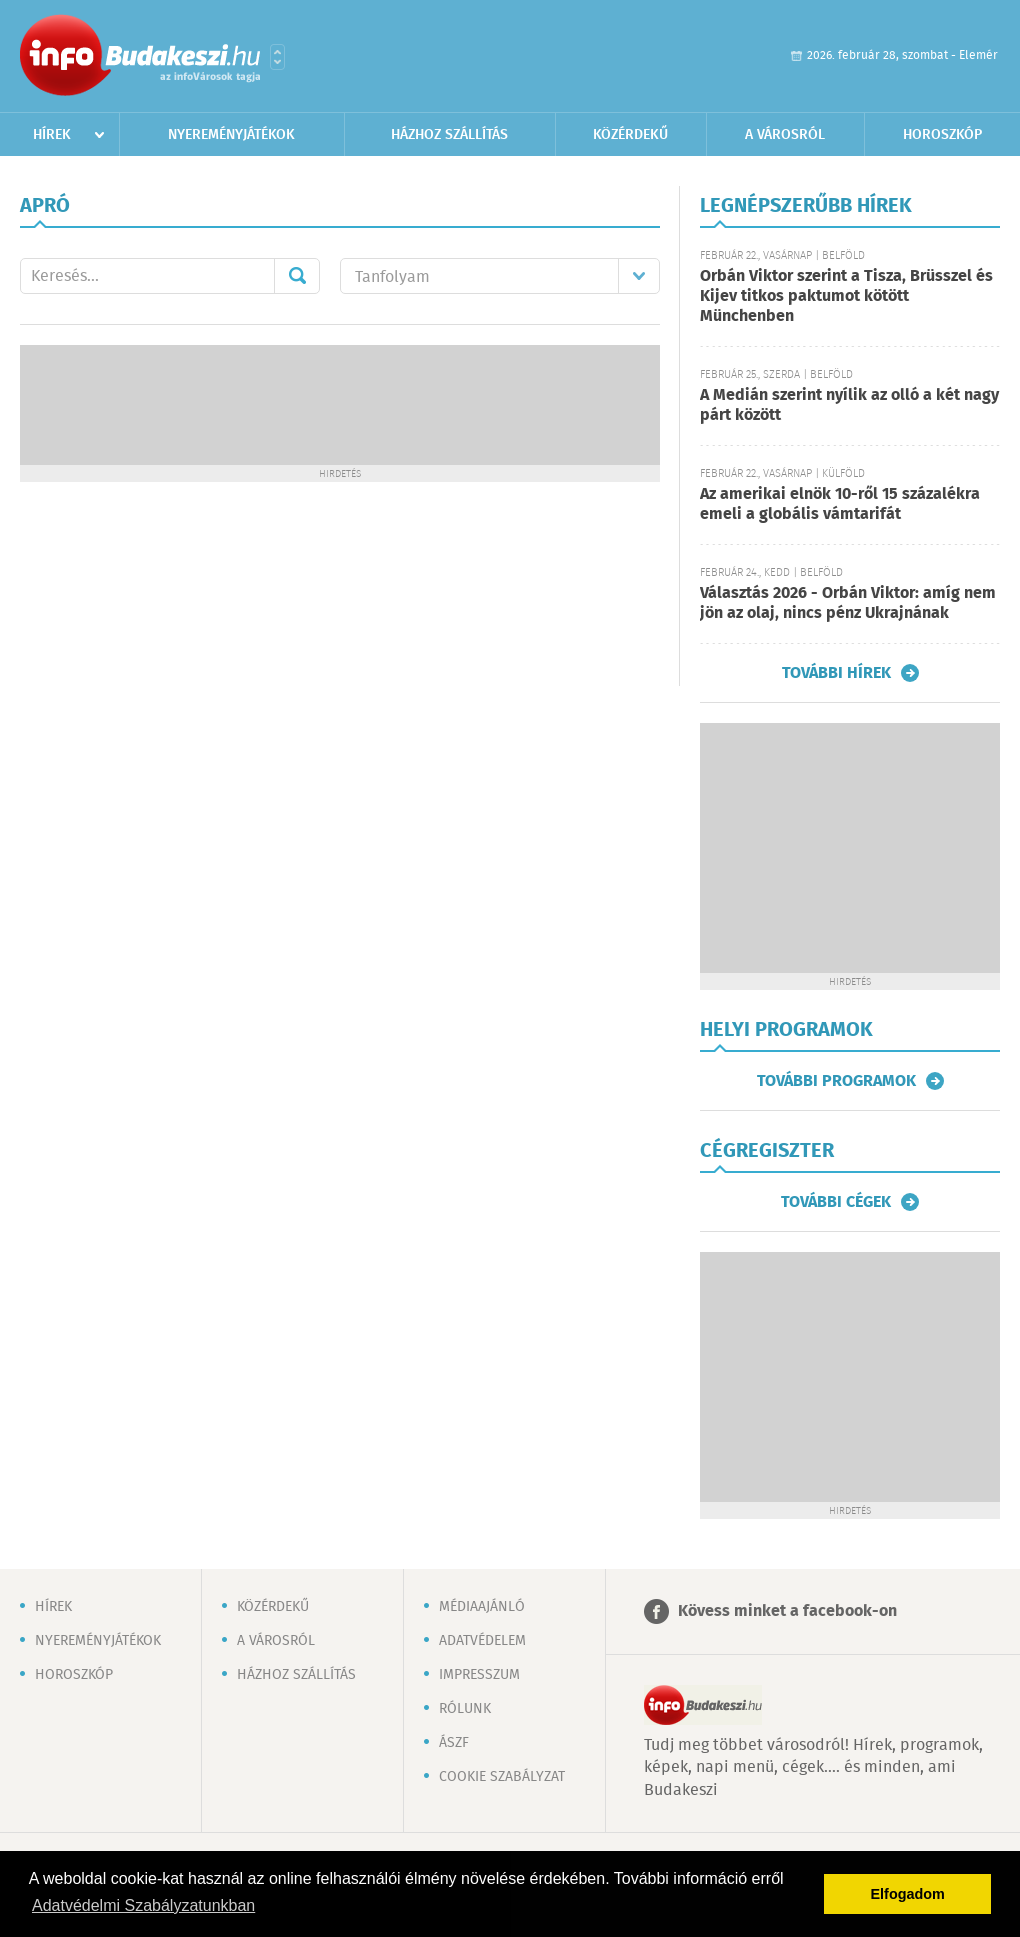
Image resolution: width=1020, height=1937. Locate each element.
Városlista (277, 57)
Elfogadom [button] (908, 1894)
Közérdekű (630, 135)
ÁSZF (454, 1743)
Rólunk (465, 1709)
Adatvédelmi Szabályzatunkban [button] (143, 1905)
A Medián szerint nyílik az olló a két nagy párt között (849, 405)
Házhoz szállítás (449, 135)
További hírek (836, 673)
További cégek (836, 1202)
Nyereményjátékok (231, 135)
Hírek (52, 135)
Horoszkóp (942, 135)
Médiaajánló (482, 1607)
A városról (785, 135)
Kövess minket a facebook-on (787, 1611)
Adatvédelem (482, 1641)
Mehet (297, 276)
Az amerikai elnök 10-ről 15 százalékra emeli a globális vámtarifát (840, 504)
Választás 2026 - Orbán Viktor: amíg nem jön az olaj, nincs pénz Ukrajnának (848, 603)
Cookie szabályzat (502, 1777)
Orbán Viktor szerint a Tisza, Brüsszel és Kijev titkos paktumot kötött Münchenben (846, 296)
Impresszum (479, 1675)
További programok (836, 1081)
